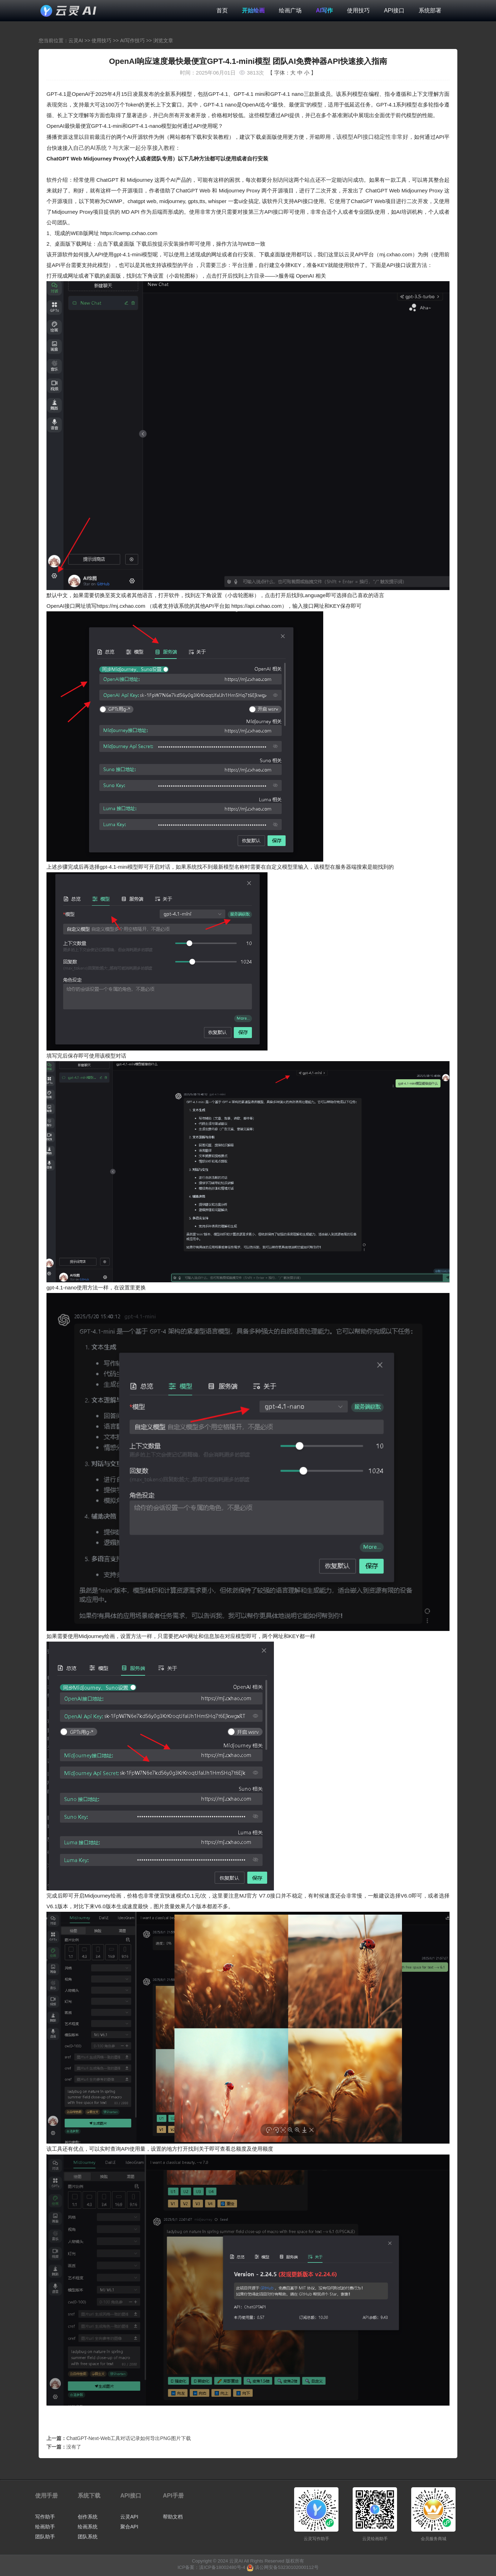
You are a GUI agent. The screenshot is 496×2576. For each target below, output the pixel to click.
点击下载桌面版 (115, 244)
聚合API (129, 2526)
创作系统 (88, 2517)
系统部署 (430, 10)
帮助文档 (173, 2517)
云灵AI (75, 40)
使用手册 (46, 2496)
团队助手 (45, 2536)
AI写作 (324, 10)
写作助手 (45, 2517)
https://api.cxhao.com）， (261, 606)
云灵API (129, 2517)
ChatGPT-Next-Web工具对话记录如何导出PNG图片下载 (128, 2438)
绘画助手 (45, 2526)
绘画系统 (88, 2526)
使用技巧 (358, 10)
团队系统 (88, 2536)
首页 (222, 10)
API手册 (173, 2496)
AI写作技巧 (132, 40)
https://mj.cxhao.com (121, 606)
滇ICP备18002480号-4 (222, 2567)
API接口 (394, 10)
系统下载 (89, 2496)
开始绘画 (253, 10)
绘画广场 (290, 10)
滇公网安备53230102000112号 (286, 2567)
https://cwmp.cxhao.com (129, 233)
